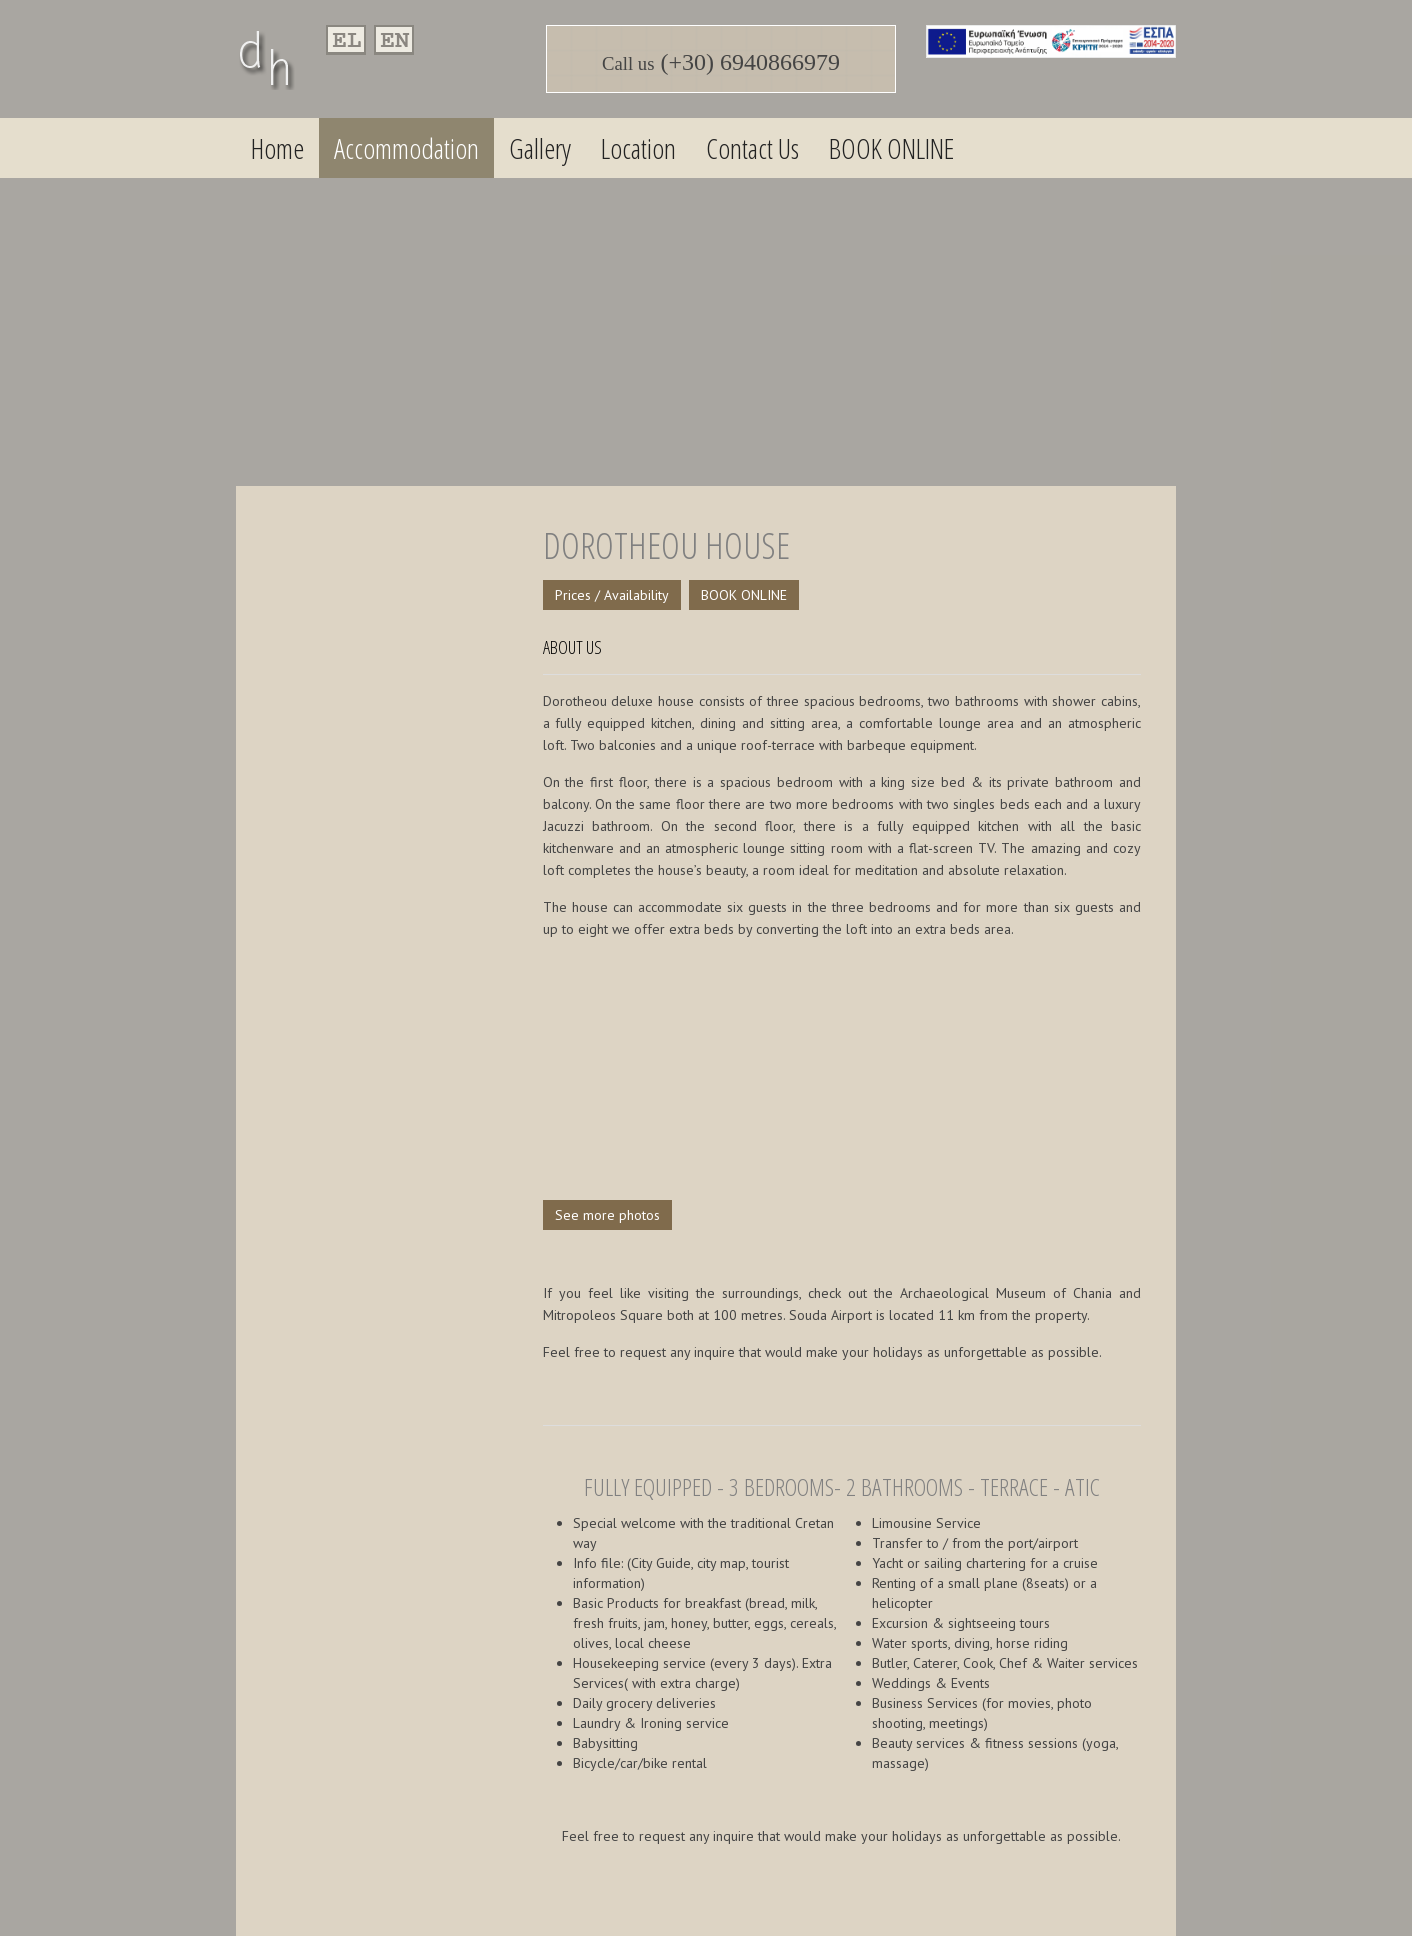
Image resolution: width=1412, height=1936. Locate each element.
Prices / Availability (612, 595)
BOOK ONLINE (891, 148)
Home (277, 148)
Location (638, 148)
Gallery (540, 148)
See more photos (607, 1215)
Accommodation (406, 148)
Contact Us (752, 148)
